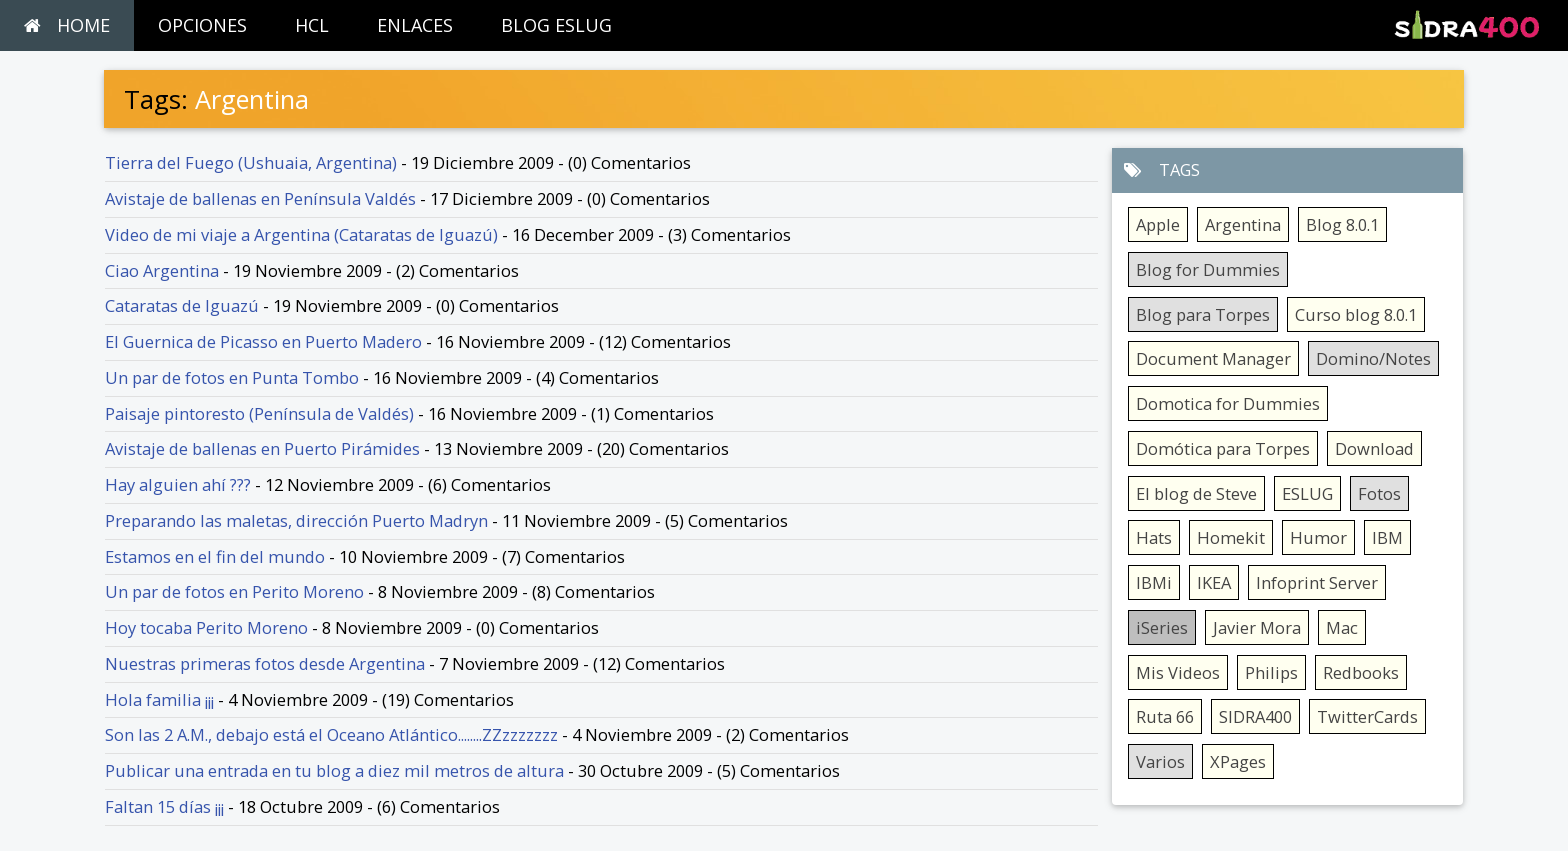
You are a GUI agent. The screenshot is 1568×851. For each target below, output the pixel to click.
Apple (1158, 224)
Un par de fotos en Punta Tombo (232, 377)
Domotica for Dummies (1228, 403)
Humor (1318, 537)
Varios (1160, 761)
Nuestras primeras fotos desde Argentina (265, 663)
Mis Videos (1178, 672)
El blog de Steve (1196, 493)
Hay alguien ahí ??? (178, 484)
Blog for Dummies (1208, 269)
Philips (1271, 672)
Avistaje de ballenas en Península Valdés (260, 198)
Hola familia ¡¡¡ (159, 699)
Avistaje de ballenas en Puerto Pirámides (262, 448)
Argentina (1243, 224)
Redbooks (1361, 672)
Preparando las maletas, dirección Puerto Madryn (296, 520)
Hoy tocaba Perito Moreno (206, 627)
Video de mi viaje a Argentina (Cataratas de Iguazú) (301, 234)
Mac (1342, 627)
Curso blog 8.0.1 (1356, 314)
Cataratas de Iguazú (182, 305)
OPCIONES (202, 25)
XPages (1238, 761)
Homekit (1231, 537)
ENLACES (415, 25)
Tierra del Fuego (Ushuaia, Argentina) (251, 162)
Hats (1154, 537)
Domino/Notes (1373, 358)
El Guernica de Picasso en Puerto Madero (263, 341)
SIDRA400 (1255, 716)
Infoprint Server (1317, 582)
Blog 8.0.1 (1342, 224)
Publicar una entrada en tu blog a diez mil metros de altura (334, 770)
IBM (1387, 537)
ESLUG (1307, 493)
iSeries (1162, 627)
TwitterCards (1367, 716)
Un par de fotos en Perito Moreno (234, 591)
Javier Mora (1257, 627)
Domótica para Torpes (1223, 448)
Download (1374, 448)
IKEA (1214, 582)
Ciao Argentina (162, 270)
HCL (312, 25)
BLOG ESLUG (556, 25)
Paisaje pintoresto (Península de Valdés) (259, 413)
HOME (67, 25)
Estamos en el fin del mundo (215, 556)
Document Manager (1213, 358)
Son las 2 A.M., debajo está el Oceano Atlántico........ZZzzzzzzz (331, 734)
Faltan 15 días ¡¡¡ (164, 806)
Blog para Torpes (1203, 314)
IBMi (1154, 582)
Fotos (1379, 493)
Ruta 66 (1165, 716)
